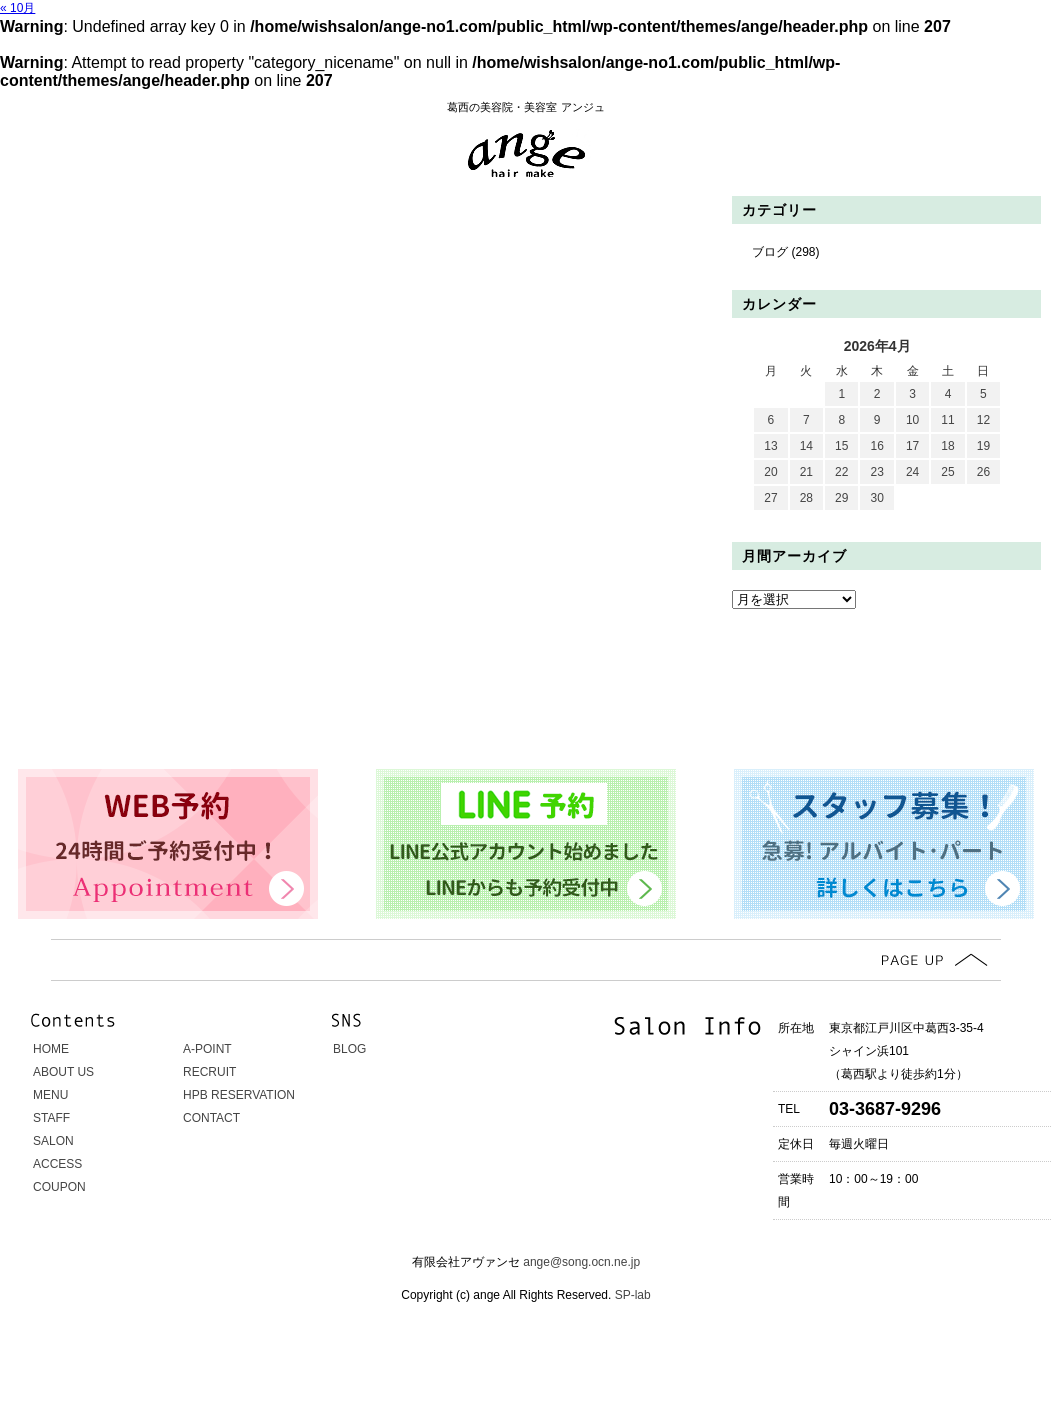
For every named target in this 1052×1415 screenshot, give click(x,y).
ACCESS (57, 1164)
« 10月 (17, 8)
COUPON (59, 1187)
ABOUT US (63, 1072)
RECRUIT (209, 1072)
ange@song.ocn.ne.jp (581, 1262)
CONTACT (211, 1118)
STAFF (51, 1118)
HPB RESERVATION (239, 1095)
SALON (53, 1141)
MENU (50, 1095)
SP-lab (630, 1295)
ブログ (770, 252)
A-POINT (207, 1049)
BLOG (349, 1049)
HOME (51, 1049)
